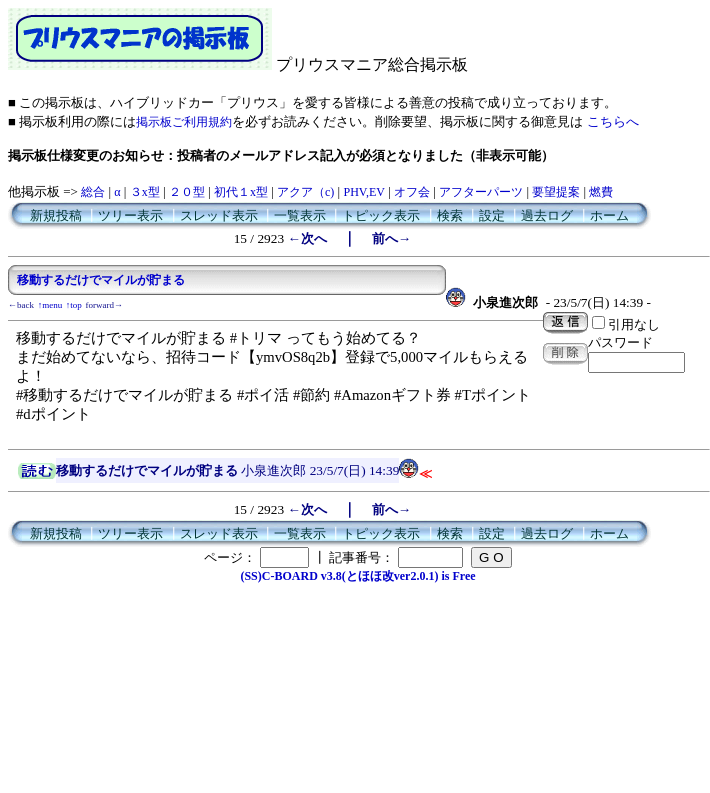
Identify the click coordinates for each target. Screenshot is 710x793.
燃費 (601, 192)
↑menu (50, 305)
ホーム (609, 215)
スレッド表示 (219, 215)
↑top (74, 305)
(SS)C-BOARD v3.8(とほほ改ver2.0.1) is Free (357, 576)
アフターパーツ (481, 192)
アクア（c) (305, 192)
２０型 (187, 192)
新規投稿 (56, 215)
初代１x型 (241, 192)
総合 (93, 192)
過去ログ (547, 215)
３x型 (145, 192)
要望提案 (556, 192)
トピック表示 (381, 215)
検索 (450, 215)
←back (21, 305)
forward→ (105, 305)
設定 (492, 215)
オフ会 (412, 192)
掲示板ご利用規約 (184, 122)
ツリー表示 (130, 215)
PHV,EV (363, 192)
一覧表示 (300, 215)
